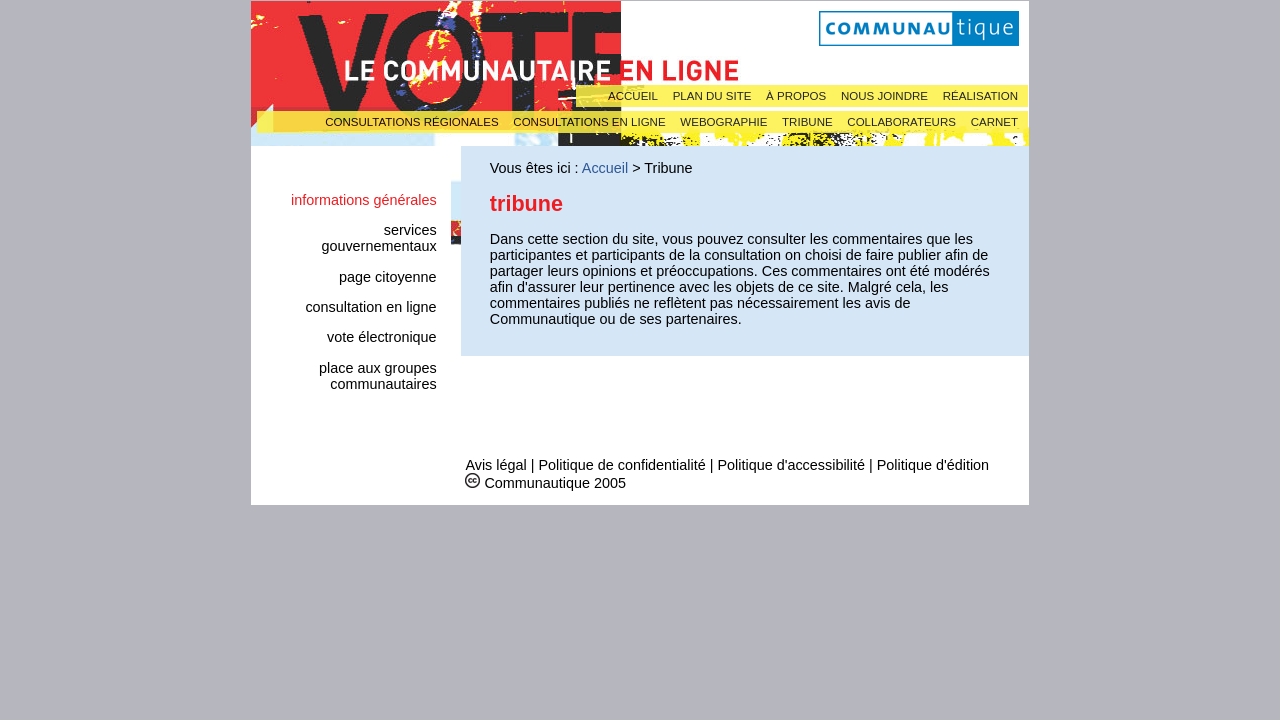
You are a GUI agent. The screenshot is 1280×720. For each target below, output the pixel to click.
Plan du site (712, 96)
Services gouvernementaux (378, 238)
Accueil (633, 96)
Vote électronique (382, 337)
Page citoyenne (388, 277)
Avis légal (495, 465)
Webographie (723, 122)
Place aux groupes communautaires (378, 376)
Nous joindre (884, 96)
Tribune (807, 122)
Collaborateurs (901, 122)
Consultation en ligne (370, 307)
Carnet (994, 122)
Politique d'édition (933, 465)
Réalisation (980, 96)
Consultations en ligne (589, 122)
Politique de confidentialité (621, 465)
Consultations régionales (411, 122)
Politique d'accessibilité (791, 465)
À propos (796, 96)
